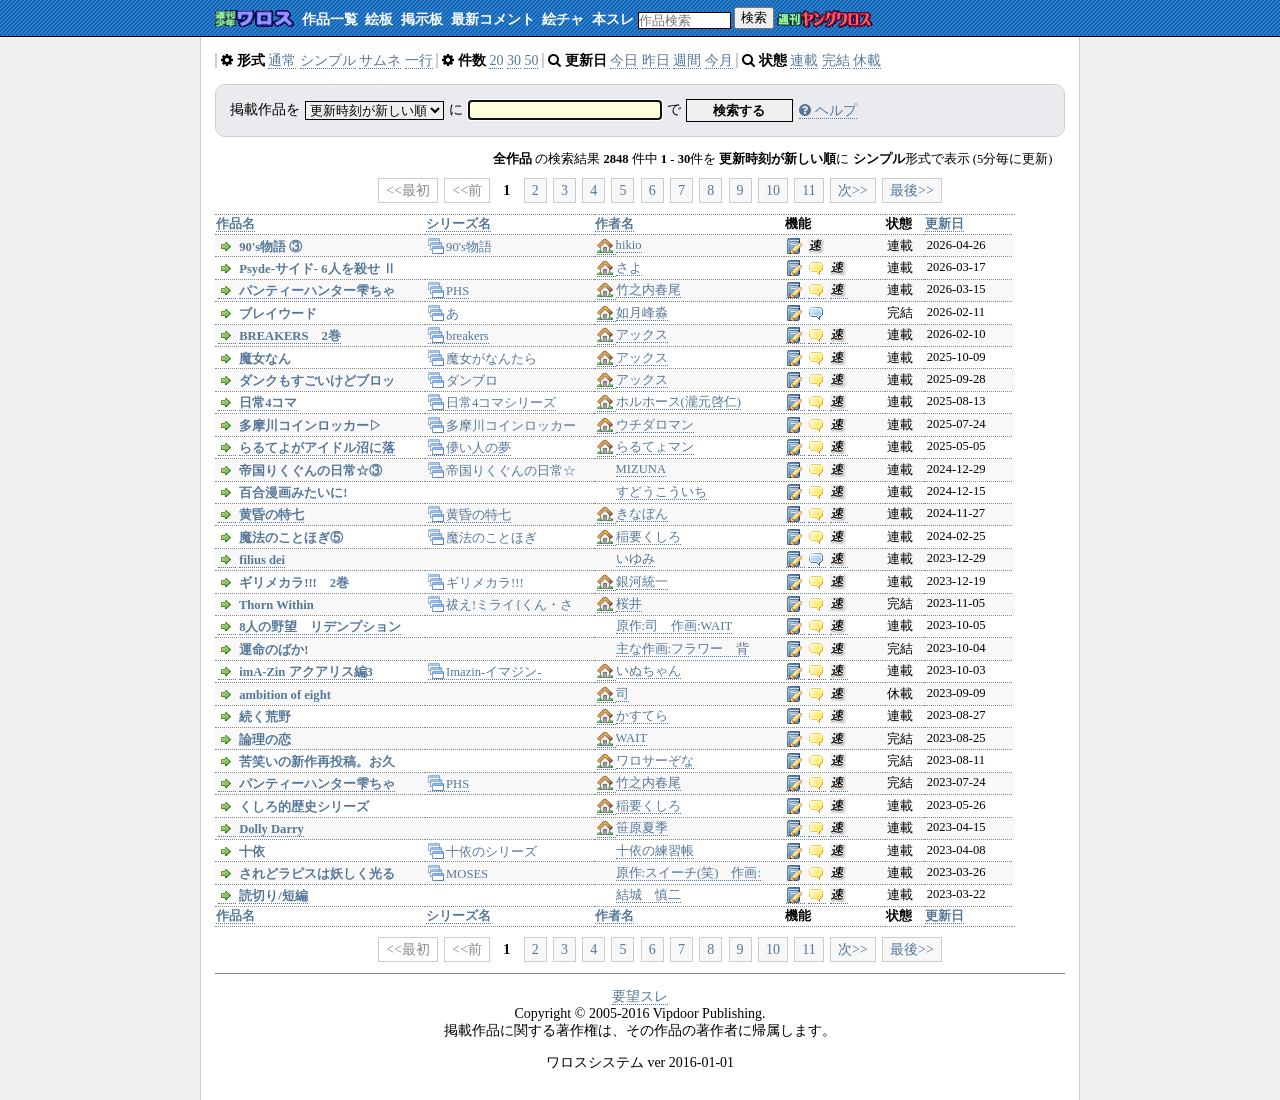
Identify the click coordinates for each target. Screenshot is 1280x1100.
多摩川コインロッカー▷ (310, 426)
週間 (687, 60)
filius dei (262, 560)
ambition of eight (285, 695)
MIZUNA (641, 469)
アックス (642, 335)
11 (808, 190)
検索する (739, 110)
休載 (867, 60)
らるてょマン (655, 447)
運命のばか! (273, 650)
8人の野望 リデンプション (320, 627)
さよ (629, 268)
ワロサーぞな (655, 761)
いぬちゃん (648, 671)
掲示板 (422, 19)
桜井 (629, 604)
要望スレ (640, 996)
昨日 (656, 60)
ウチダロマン (655, 425)
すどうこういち (661, 492)
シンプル (328, 60)
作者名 (614, 224)
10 (773, 190)
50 (531, 60)
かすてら (642, 716)
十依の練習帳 (655, 851)
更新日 (944, 224)
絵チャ (563, 19)
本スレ (613, 19)
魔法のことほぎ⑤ (291, 538)
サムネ (380, 60)
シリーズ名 (458, 224)
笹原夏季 (642, 828)
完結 (836, 60)
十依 (252, 852)
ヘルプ (828, 110)
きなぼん (642, 514)
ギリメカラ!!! (476, 583)
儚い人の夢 (470, 448)
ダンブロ (463, 381)
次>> (853, 190)
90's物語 (460, 247)
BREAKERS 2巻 (290, 336)
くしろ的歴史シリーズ (304, 807)
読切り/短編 (273, 896)
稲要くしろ (648, 537)
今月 (719, 60)
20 (496, 60)
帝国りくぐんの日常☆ (502, 471)
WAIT (631, 738)
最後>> (912, 190)
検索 (754, 17)
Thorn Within (276, 605)
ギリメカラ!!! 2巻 (294, 583)
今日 (624, 60)
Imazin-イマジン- (485, 672)
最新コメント (493, 19)
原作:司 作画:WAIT (674, 626)
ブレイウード (278, 314)
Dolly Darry (271, 829)
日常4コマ (268, 403)
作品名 (235, 224)
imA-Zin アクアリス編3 (306, 672)
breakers (458, 336)
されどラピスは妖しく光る (317, 874)
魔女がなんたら (483, 359)
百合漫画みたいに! (293, 493)
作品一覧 (330, 19)
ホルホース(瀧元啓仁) (678, 402)
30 (514, 60)
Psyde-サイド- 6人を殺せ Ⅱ (317, 269)
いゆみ (635, 559)
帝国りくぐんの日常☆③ (310, 471)
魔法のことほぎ (483, 538)
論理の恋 (265, 740)
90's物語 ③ (270, 247)
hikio (629, 245)
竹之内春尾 (648, 290)
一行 (419, 60)
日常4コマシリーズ (492, 403)
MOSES (458, 874)
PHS (449, 291)
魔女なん (265, 359)
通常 (282, 60)
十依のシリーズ (483, 852)
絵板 (379, 19)
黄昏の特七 (271, 515)
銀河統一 (642, 582)
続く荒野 (265, 717)
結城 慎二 (648, 895)
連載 (804, 60)
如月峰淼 (642, 313)
